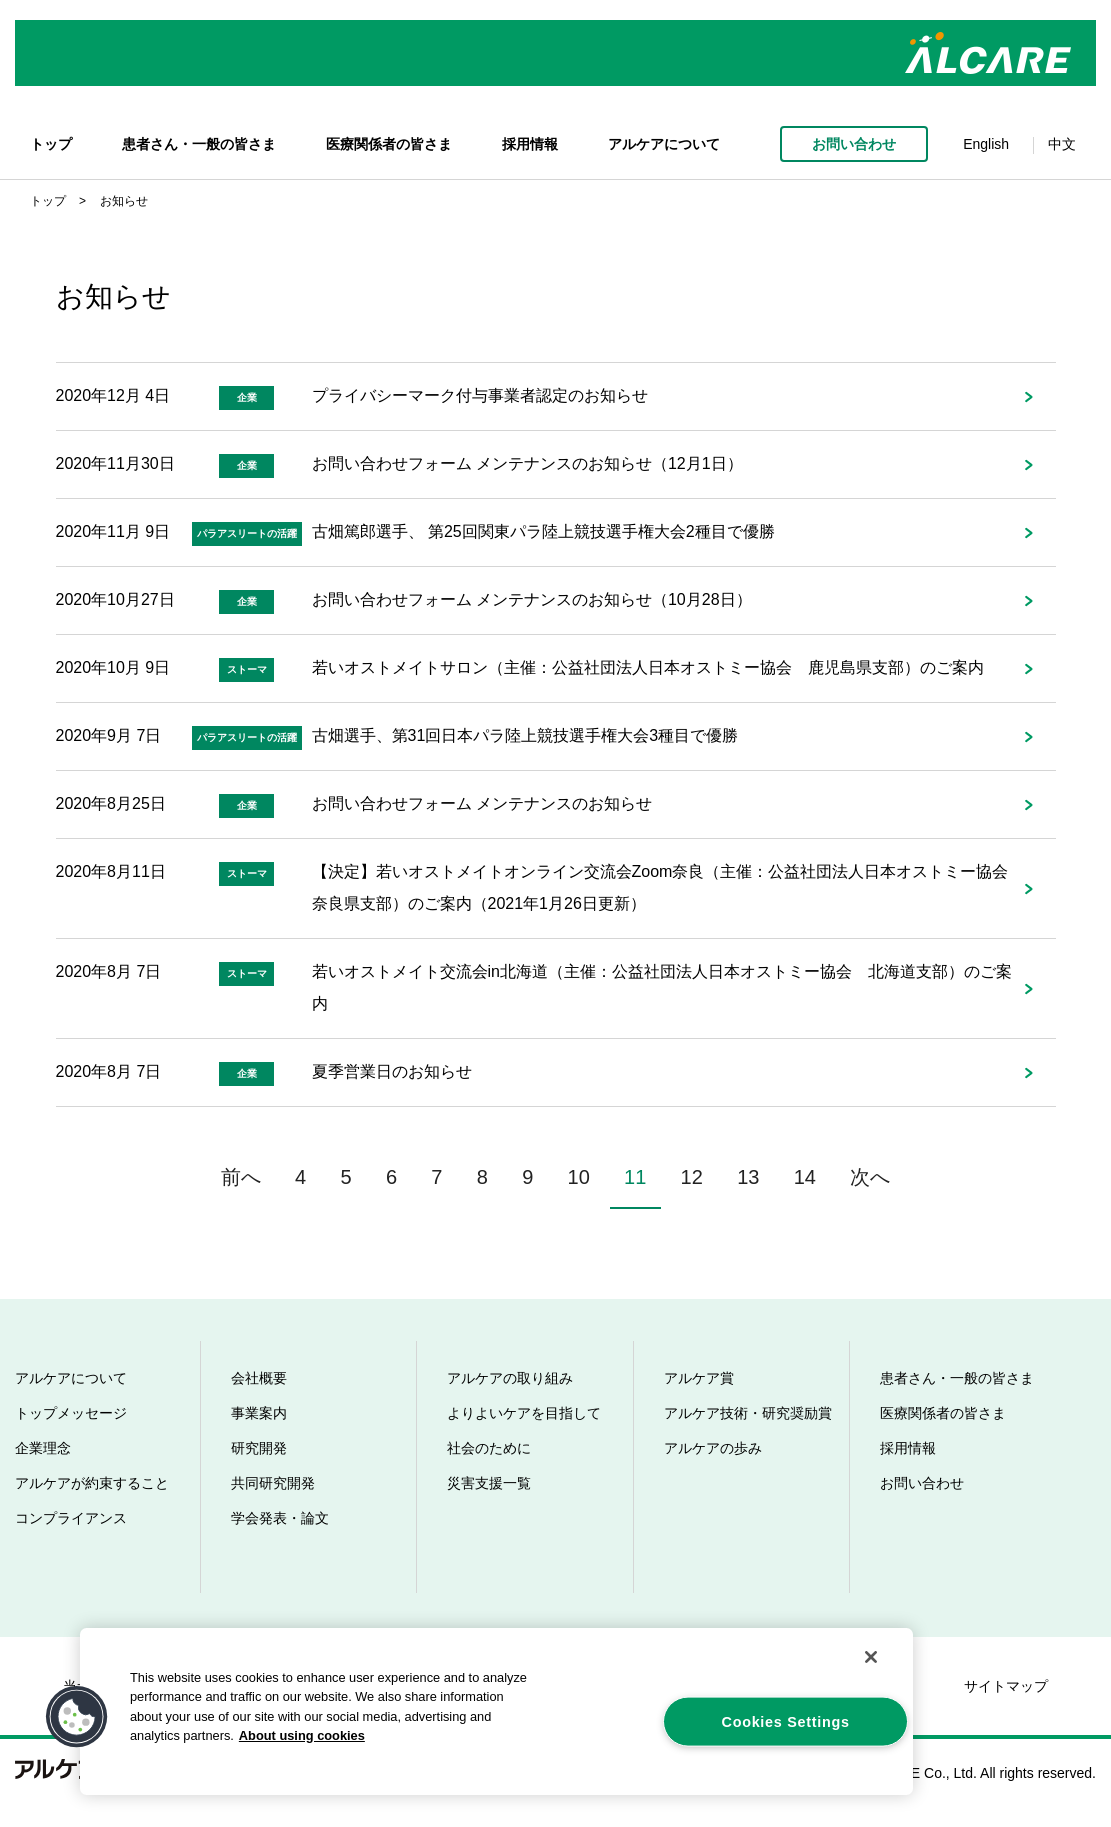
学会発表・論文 (280, 1518)
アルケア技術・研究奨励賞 (748, 1413)
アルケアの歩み (713, 1448)
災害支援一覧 (489, 1483)
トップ (51, 144)
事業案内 (259, 1413)
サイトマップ (1006, 1686)
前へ (233, 1177)
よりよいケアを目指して (524, 1413)
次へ (878, 1177)
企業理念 (43, 1448)
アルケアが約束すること (92, 1483)
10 (580, 1177)
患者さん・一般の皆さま (199, 144)
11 (638, 1177)
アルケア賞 (699, 1378)
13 (753, 1177)
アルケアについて (664, 144)
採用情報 (530, 144)
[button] (77, 1717)
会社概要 (259, 1378)
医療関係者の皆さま (389, 144)
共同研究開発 (273, 1483)
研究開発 (259, 1448)
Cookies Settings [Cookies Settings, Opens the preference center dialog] (786, 1721)
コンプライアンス (71, 1518)
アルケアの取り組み (510, 1378)
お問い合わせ (854, 144)
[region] (496, 1711)
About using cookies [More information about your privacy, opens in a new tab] (302, 1735)
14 (811, 1177)
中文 (1062, 144)
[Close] (871, 1657)
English (986, 144)
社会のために (489, 1448)
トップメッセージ (71, 1413)
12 (695, 1177)
